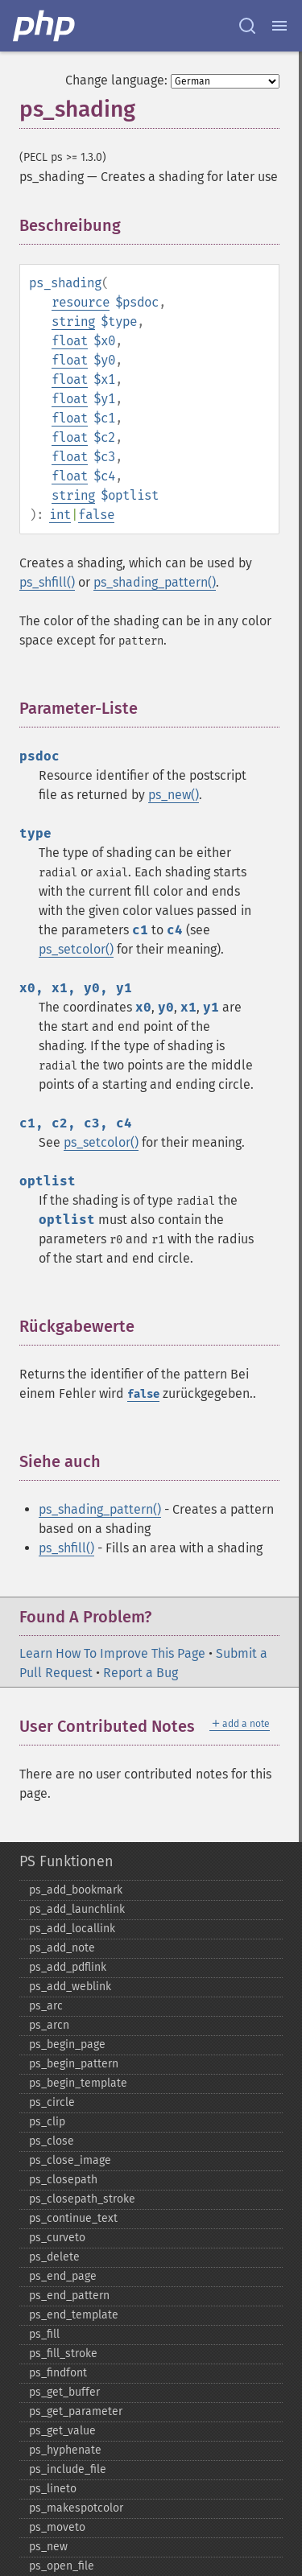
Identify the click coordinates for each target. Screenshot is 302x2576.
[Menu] (279, 26)
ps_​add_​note (62, 1948)
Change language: (116, 80)
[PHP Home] (45, 26)
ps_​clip (47, 2122)
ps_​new (48, 2546)
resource (81, 302)
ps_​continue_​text (73, 2218)
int (60, 514)
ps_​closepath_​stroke (82, 2199)
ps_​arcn (49, 2025)
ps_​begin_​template (78, 2083)
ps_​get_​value (62, 2431)
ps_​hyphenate (65, 2450)
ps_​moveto (57, 2527)
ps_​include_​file (67, 2469)
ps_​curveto (57, 2237)
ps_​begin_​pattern (73, 2064)
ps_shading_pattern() (154, 582)
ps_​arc (46, 2006)
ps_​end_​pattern (69, 2295)
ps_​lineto (53, 2489)
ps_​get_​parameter (75, 2411)
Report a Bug (140, 1672)
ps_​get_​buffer (64, 2392)
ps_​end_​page (63, 2276)
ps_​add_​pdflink (67, 1967)
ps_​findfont (58, 2373)
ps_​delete (54, 2257)
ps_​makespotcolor (76, 2508)
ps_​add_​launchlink (77, 1909)
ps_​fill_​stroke (63, 2353)
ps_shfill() (47, 582)
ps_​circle (52, 2102)
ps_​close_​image (70, 2160)
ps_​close (51, 2141)
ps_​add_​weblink (70, 1986)
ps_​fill (44, 2334)
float (70, 340)
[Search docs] (247, 26)
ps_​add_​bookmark (75, 1890)
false (96, 514)
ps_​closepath (63, 2180)
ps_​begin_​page (67, 2044)
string (73, 321)
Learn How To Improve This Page (112, 1653)
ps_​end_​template (73, 2315)
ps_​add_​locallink (72, 1928)
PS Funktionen (66, 1861)
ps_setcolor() (76, 949)
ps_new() (173, 794)
